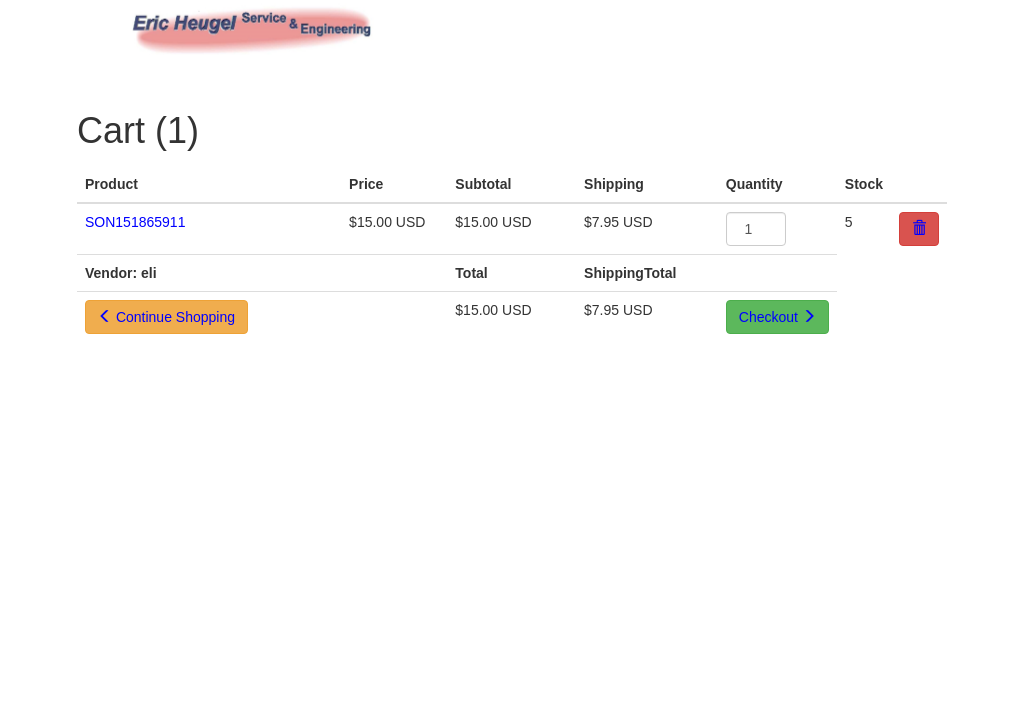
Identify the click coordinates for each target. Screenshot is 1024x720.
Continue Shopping (166, 317)
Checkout (777, 317)
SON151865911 (135, 222)
